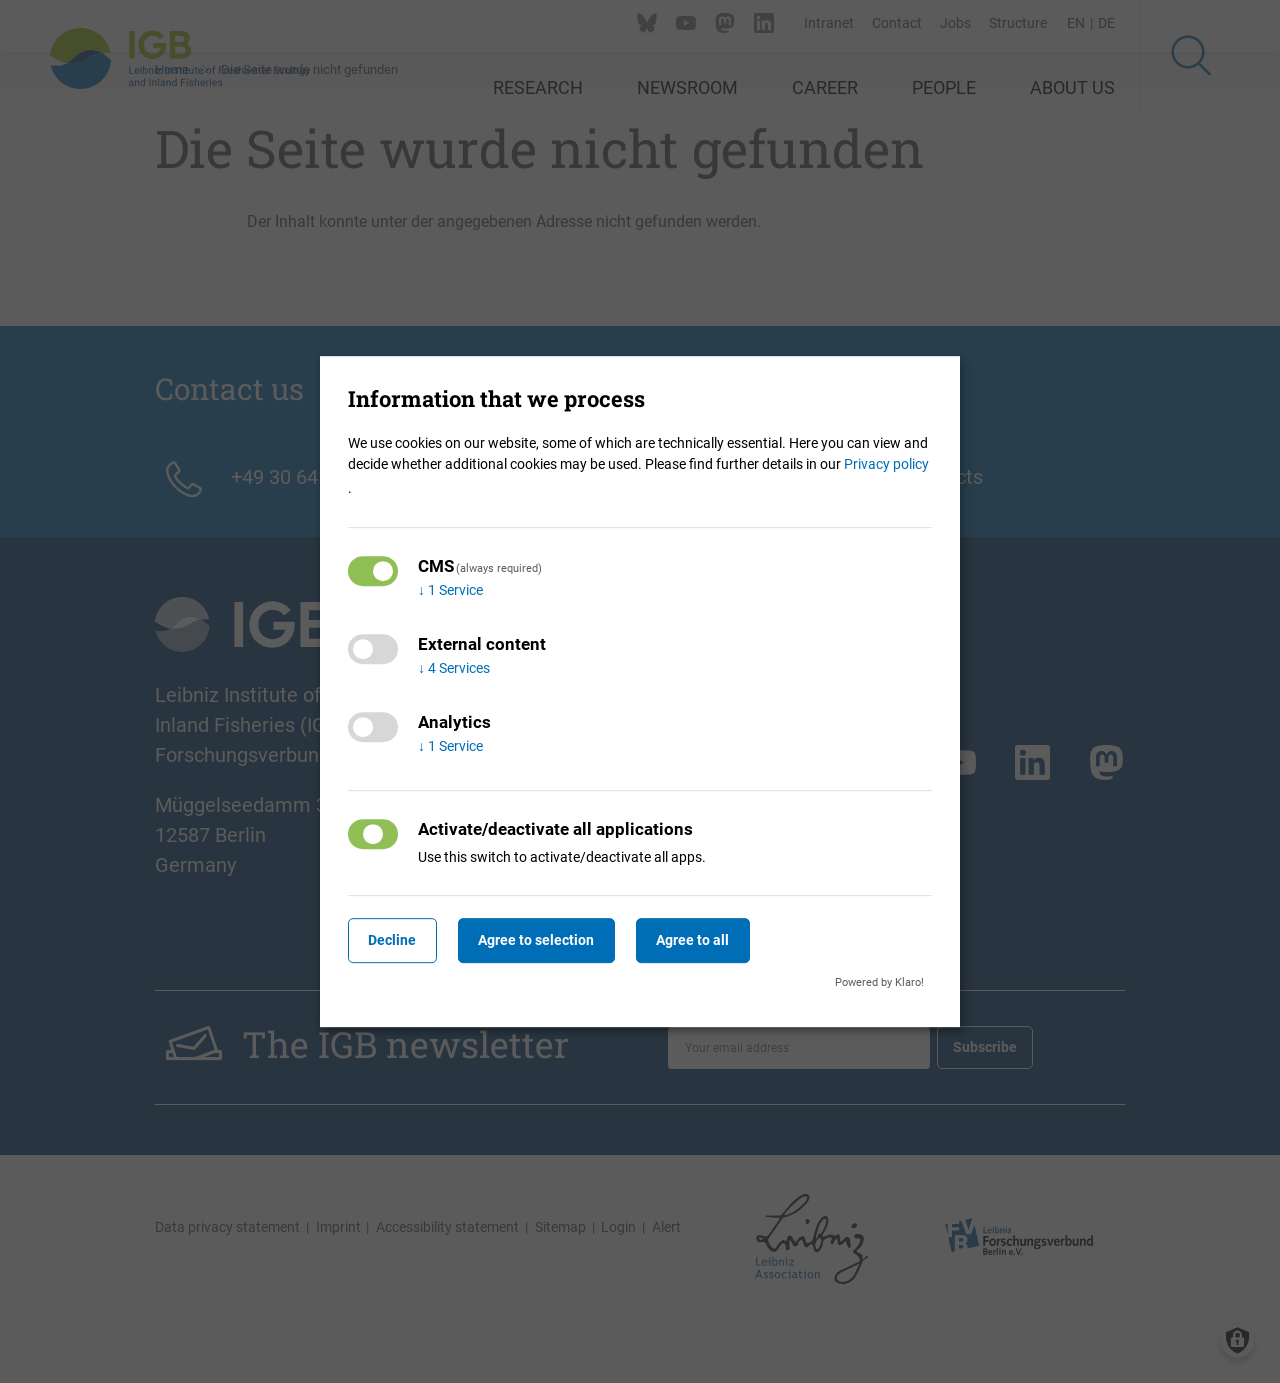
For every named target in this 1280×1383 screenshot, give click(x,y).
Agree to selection (554, 940)
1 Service (450, 590)
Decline (398, 940)
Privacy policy (886, 464)
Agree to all (721, 940)
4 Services (454, 668)
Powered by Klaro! (879, 982)
